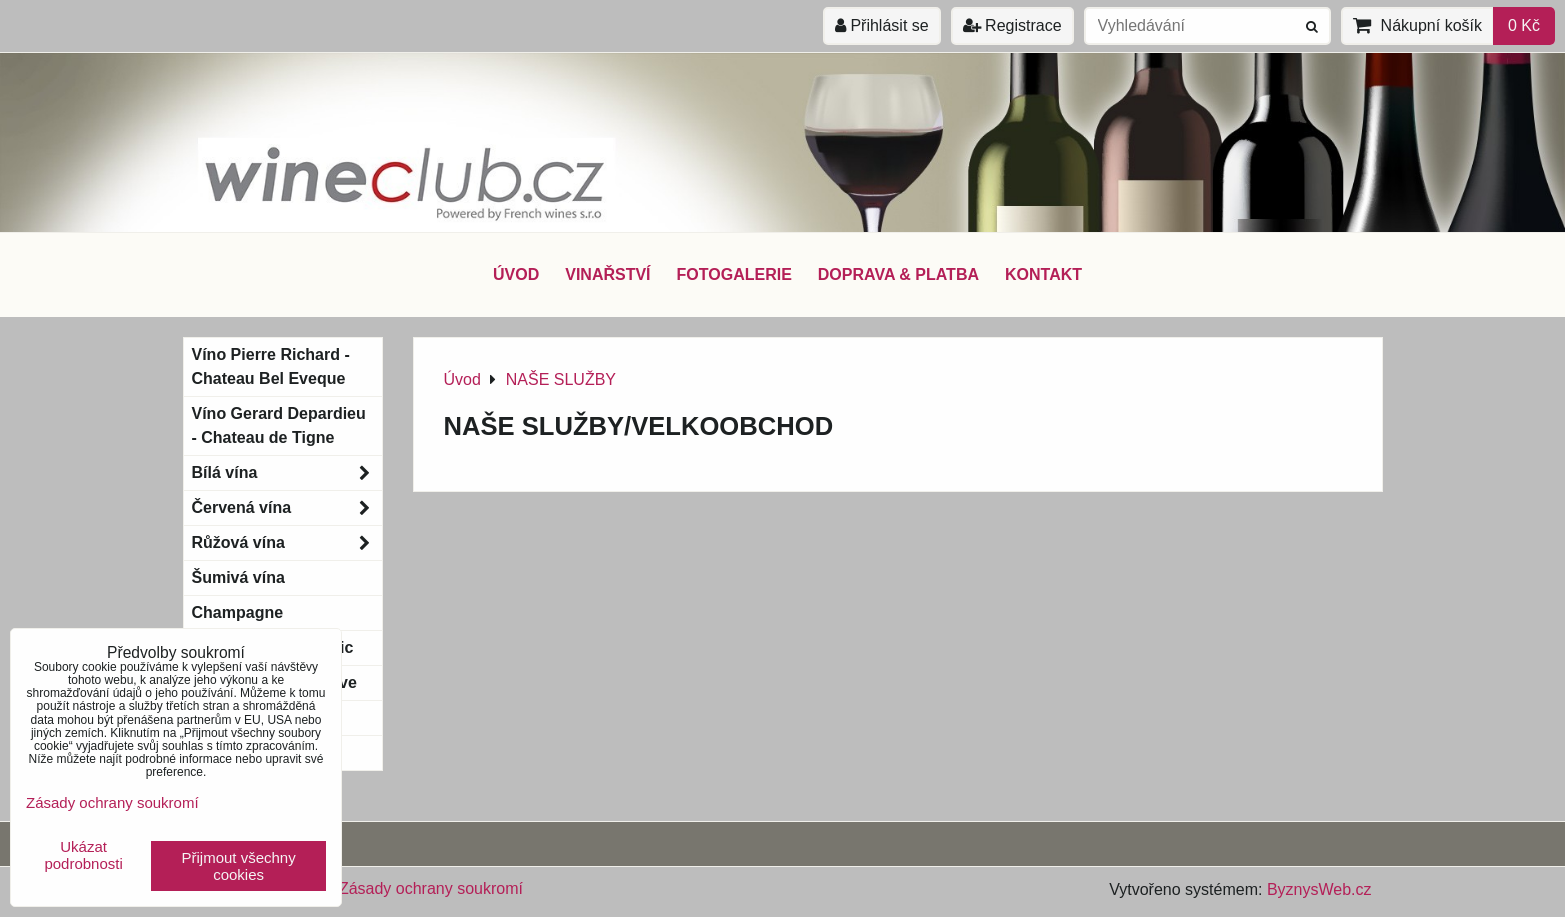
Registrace (1012, 25)
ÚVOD (516, 274)
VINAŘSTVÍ (607, 274)
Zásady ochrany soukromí (431, 888)
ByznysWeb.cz (1319, 889)
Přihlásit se (882, 25)
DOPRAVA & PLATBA (898, 274)
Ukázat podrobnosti (83, 855)
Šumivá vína (238, 577)
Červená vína (287, 508)
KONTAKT (1043, 274)
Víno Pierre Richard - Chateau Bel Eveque (271, 366)
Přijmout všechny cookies (239, 866)
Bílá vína (287, 473)
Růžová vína (287, 543)
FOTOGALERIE (734, 274)
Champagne (238, 612)
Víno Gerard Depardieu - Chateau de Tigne (279, 425)
